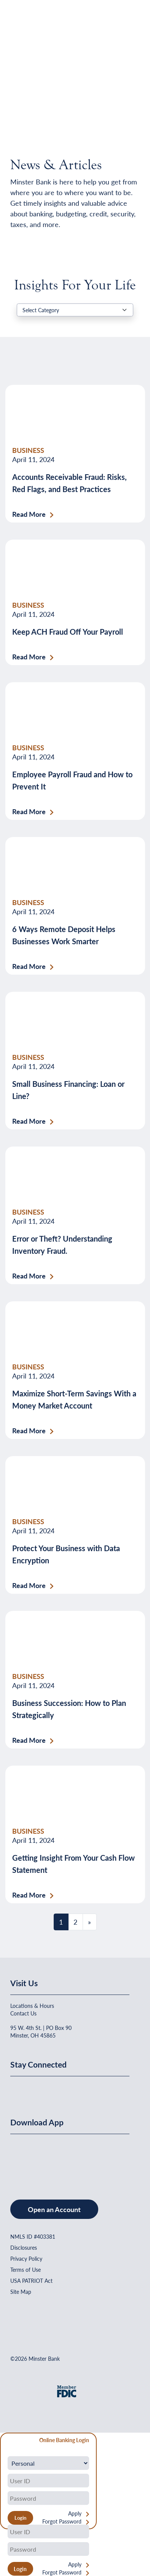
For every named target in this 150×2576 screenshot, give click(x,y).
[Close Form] (10, 2441)
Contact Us (23, 2013)
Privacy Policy (26, 2258)
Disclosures (23, 2247)
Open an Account (54, 2209)
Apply (74, 2513)
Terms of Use (25, 2269)
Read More (29, 514)
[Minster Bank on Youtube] (55, 2089)
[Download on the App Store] (30, 2159)
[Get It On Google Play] (72, 2159)
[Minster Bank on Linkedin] (36, 2089)
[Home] (26, 25)
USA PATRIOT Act (31, 2280)
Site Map (20, 2291)
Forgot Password (61, 2521)
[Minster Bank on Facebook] (18, 2089)
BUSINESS (28, 450)
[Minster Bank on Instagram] (73, 2089)
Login (20, 2569)
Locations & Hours (32, 2005)
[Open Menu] (124, 25)
